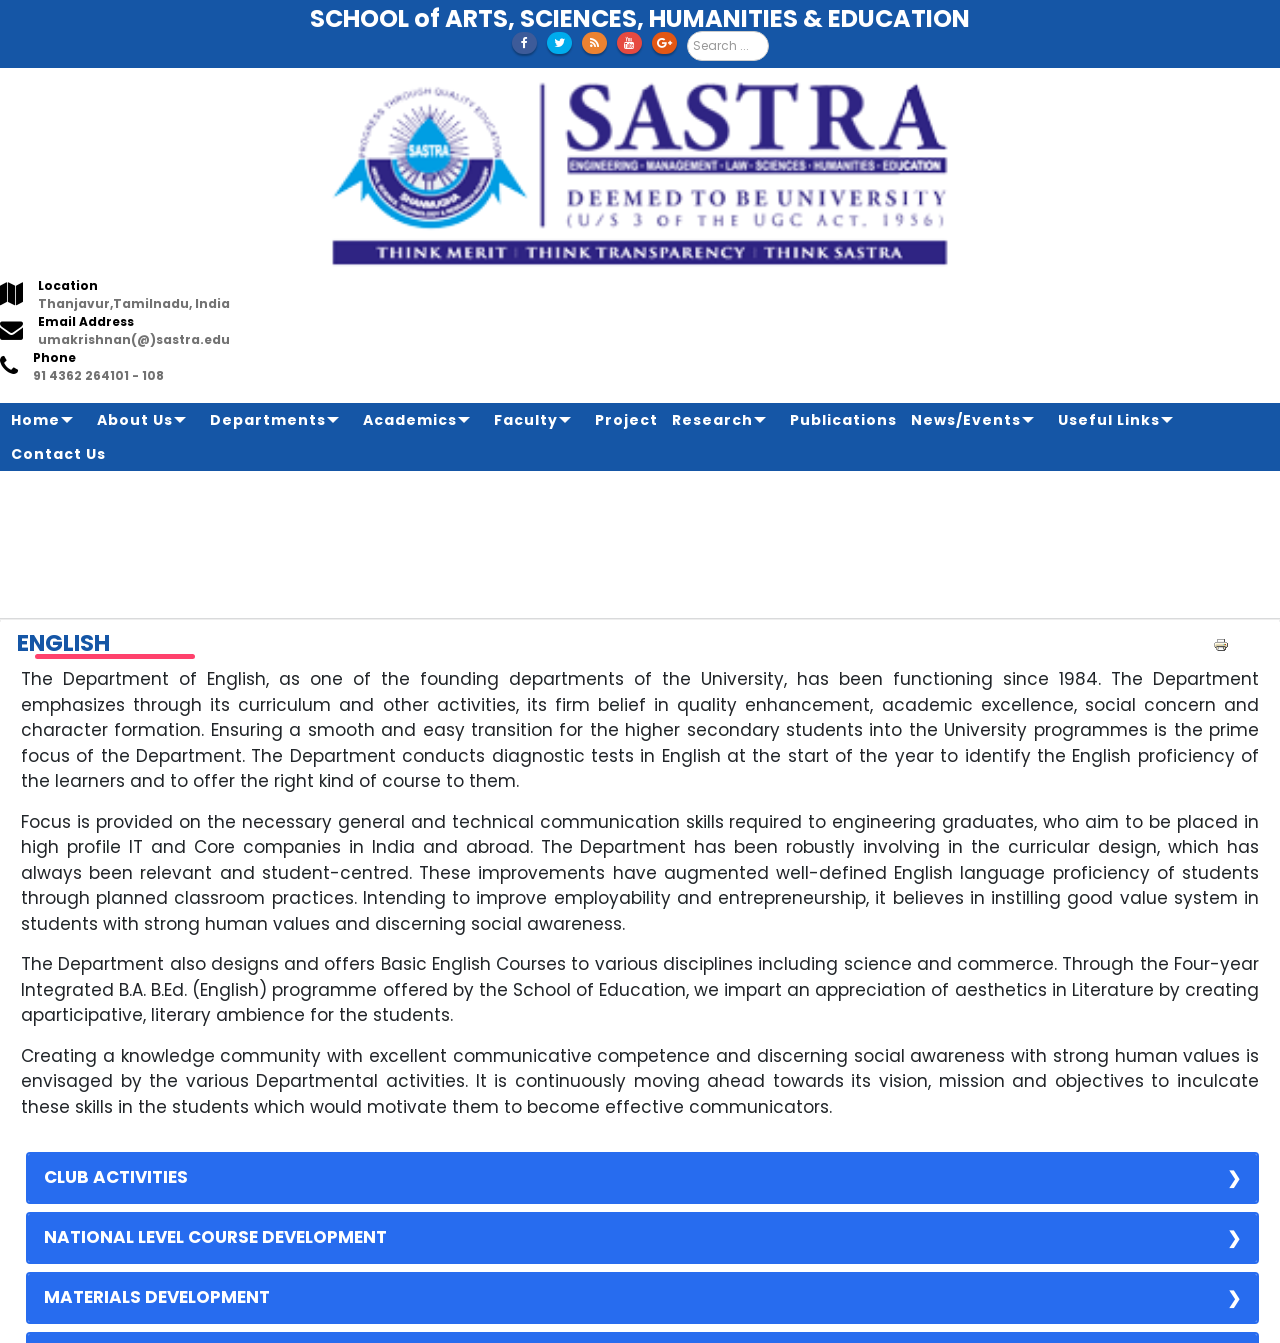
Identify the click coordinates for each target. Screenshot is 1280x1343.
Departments (268, 420)
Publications (843, 420)
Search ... (687, 31)
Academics (410, 420)
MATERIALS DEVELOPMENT (157, 1297)
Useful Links (1109, 420)
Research (712, 420)
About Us (135, 420)
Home (35, 420)
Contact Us (58, 454)
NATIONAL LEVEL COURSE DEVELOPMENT (215, 1237)
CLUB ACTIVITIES (116, 1177)
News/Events (966, 420)
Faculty (526, 420)
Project (626, 420)
